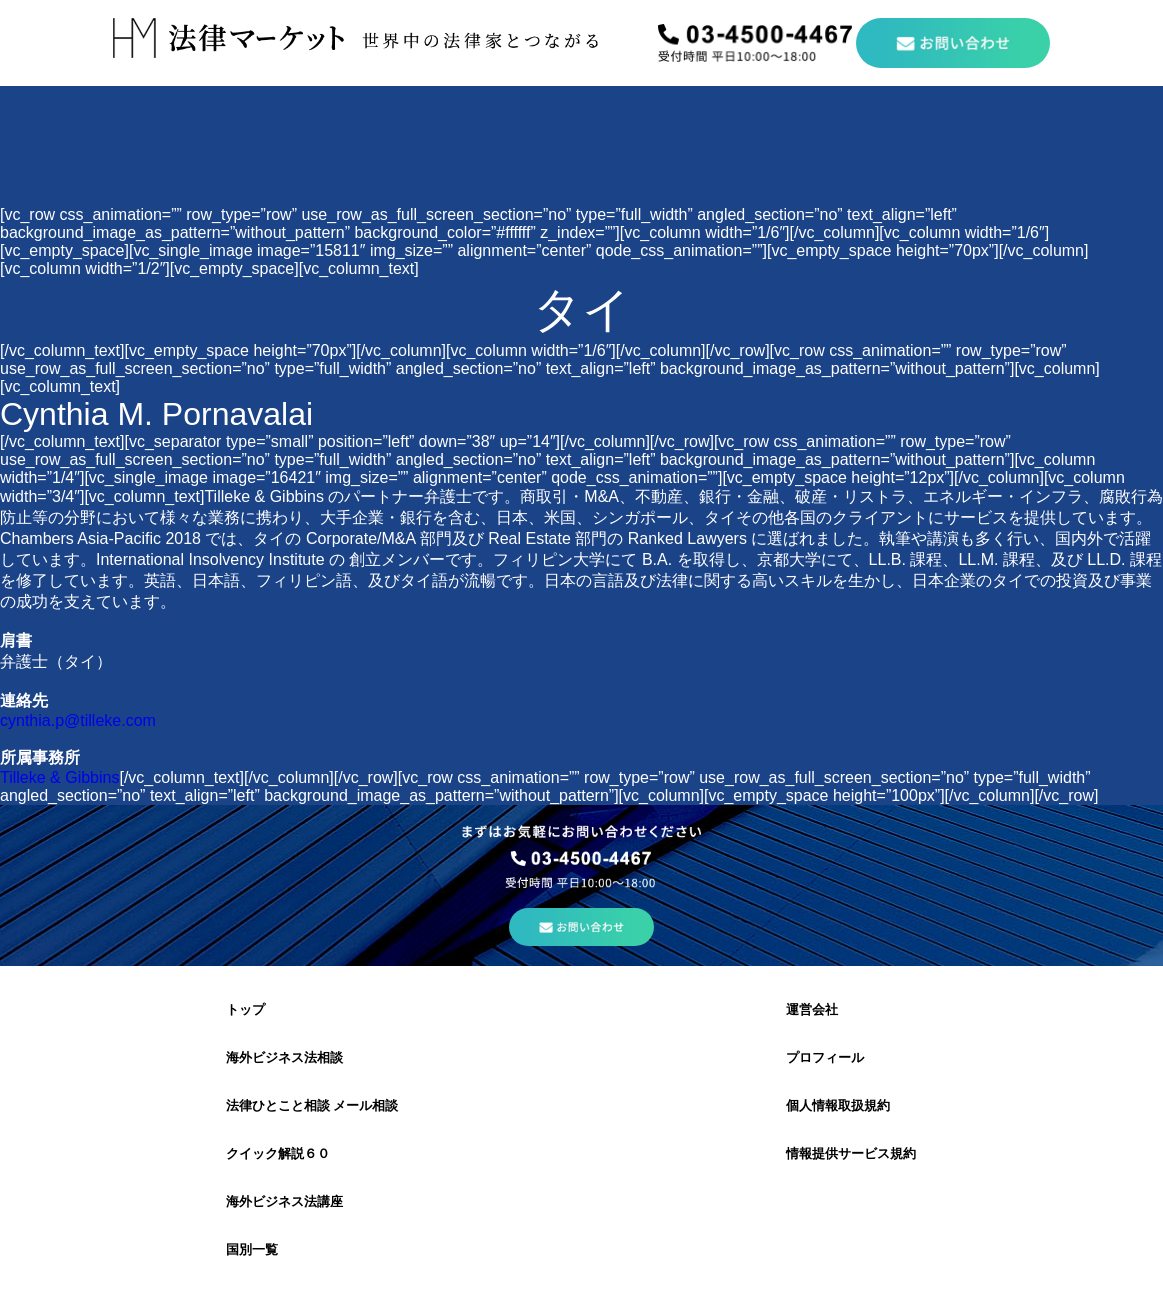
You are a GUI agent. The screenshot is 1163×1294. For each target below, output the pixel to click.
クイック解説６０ (278, 1153)
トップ (245, 1009)
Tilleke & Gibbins (59, 777)
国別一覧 (252, 1249)
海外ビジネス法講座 (284, 1201)
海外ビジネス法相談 (284, 1057)
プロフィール (825, 1057)
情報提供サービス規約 (851, 1153)
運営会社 (812, 1009)
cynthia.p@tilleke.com (78, 720)
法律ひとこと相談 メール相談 (312, 1105)
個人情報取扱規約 (838, 1105)
